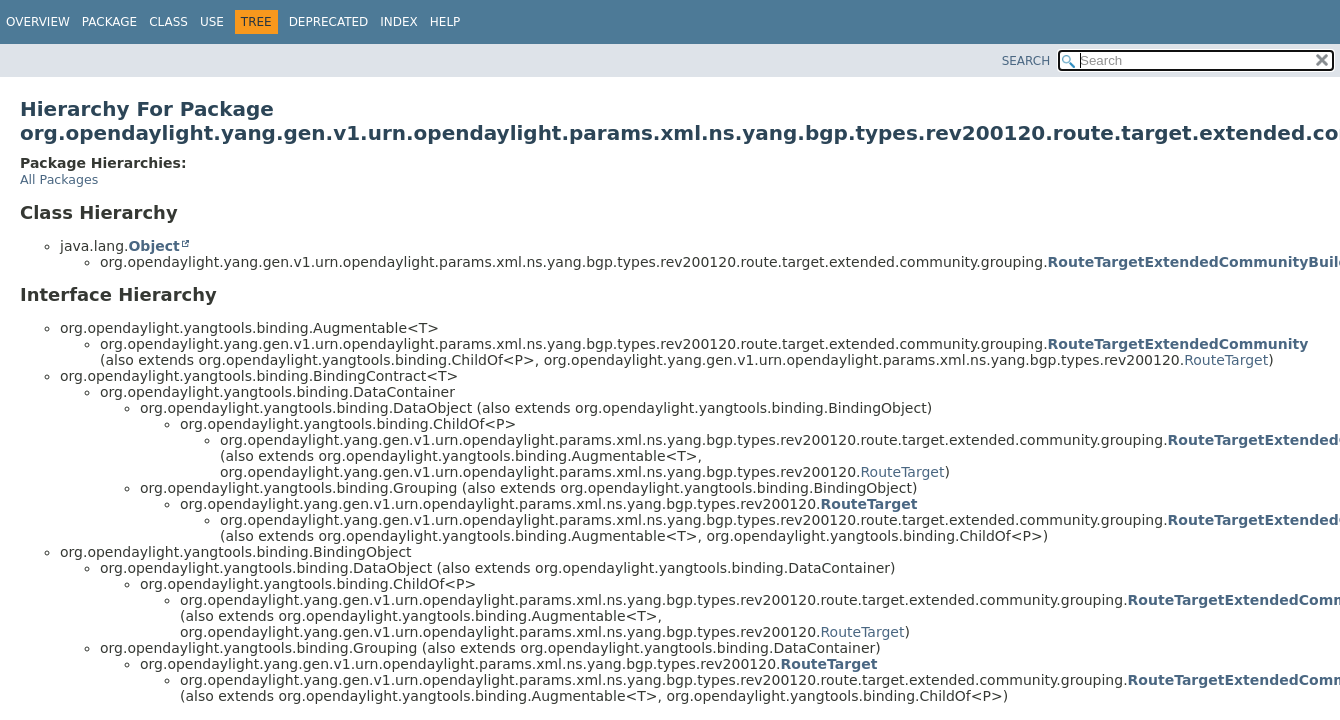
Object (153, 246)
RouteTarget (1226, 360)
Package (109, 22)
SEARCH (1026, 61)
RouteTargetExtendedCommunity (1178, 344)
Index (399, 22)
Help (445, 22)
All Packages (59, 179)
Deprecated (329, 22)
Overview (38, 22)
